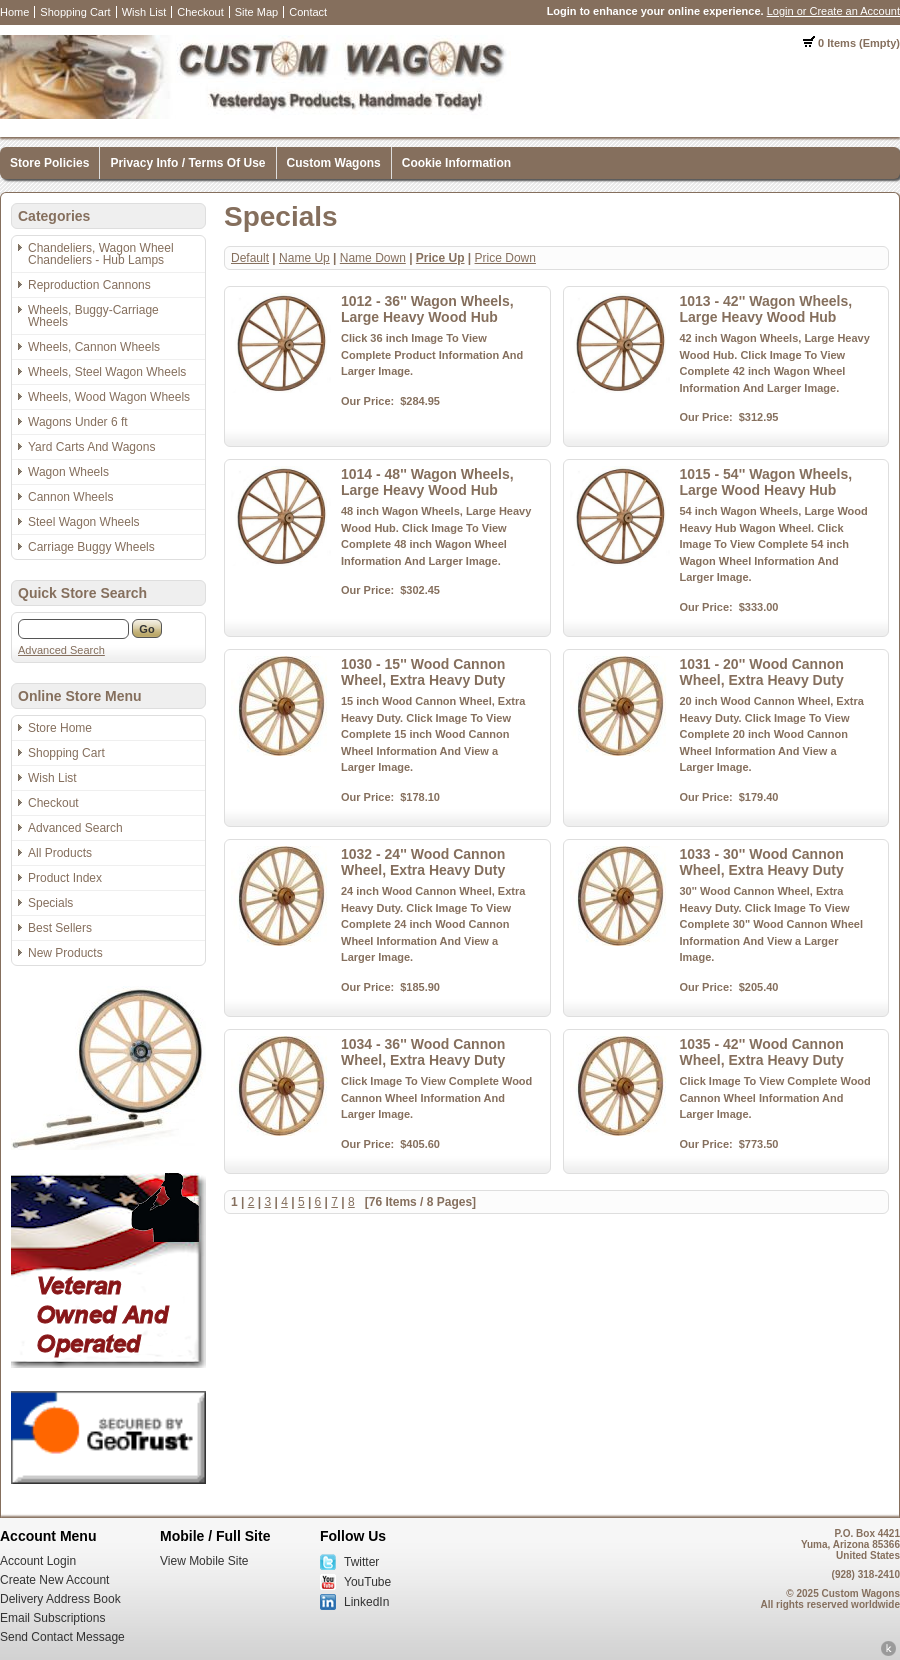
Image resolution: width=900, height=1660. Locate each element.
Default (250, 258)
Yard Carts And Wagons (91, 447)
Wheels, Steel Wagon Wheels (107, 372)
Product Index (65, 878)
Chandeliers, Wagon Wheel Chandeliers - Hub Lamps (101, 254)
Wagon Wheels (68, 472)
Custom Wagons (334, 163)
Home (14, 12)
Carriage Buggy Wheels (91, 547)
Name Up (304, 258)
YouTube (367, 1582)
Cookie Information (456, 163)
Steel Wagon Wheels (84, 522)
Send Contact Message (62, 1637)
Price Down (505, 258)
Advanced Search (61, 650)
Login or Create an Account (833, 11)
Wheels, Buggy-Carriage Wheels (93, 316)
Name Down (373, 258)
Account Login (38, 1561)
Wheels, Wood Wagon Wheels (109, 397)
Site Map (256, 12)
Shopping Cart (75, 12)
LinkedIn (366, 1602)
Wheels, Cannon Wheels (94, 347)
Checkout (200, 12)
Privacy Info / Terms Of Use (187, 163)
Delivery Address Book (60, 1599)
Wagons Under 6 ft (78, 422)
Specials (50, 903)
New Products (65, 953)
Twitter (361, 1562)
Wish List (144, 12)
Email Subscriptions (52, 1618)
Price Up (440, 258)
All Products (60, 853)
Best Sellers (60, 928)
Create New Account (54, 1580)
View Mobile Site (204, 1561)
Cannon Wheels (70, 497)
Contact (308, 12)
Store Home (60, 728)
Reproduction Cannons (89, 285)
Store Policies (49, 163)
